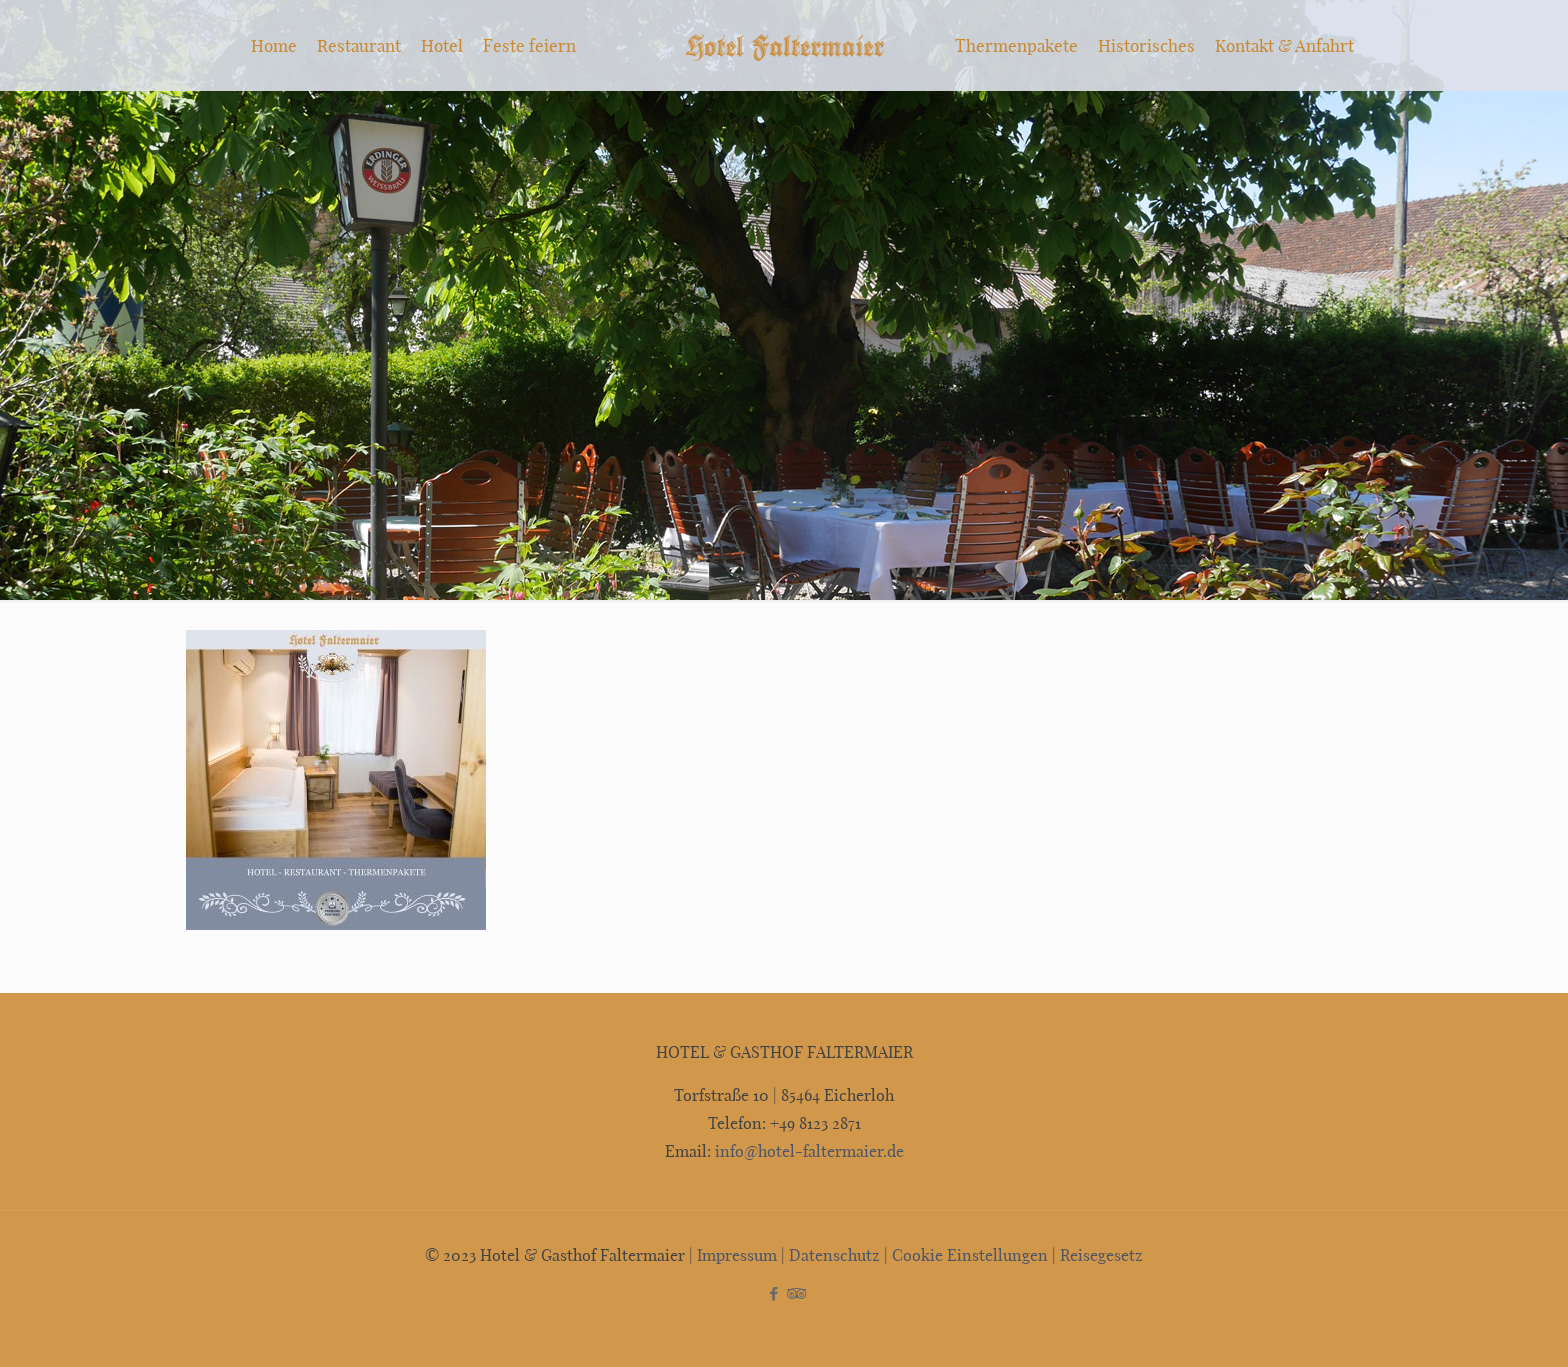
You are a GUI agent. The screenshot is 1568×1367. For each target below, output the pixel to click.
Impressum (737, 1254)
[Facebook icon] (773, 1293)
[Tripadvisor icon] (794, 1293)
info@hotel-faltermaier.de (807, 1150)
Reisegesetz (1101, 1254)
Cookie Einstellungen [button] (970, 1254)
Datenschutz (834, 1254)
